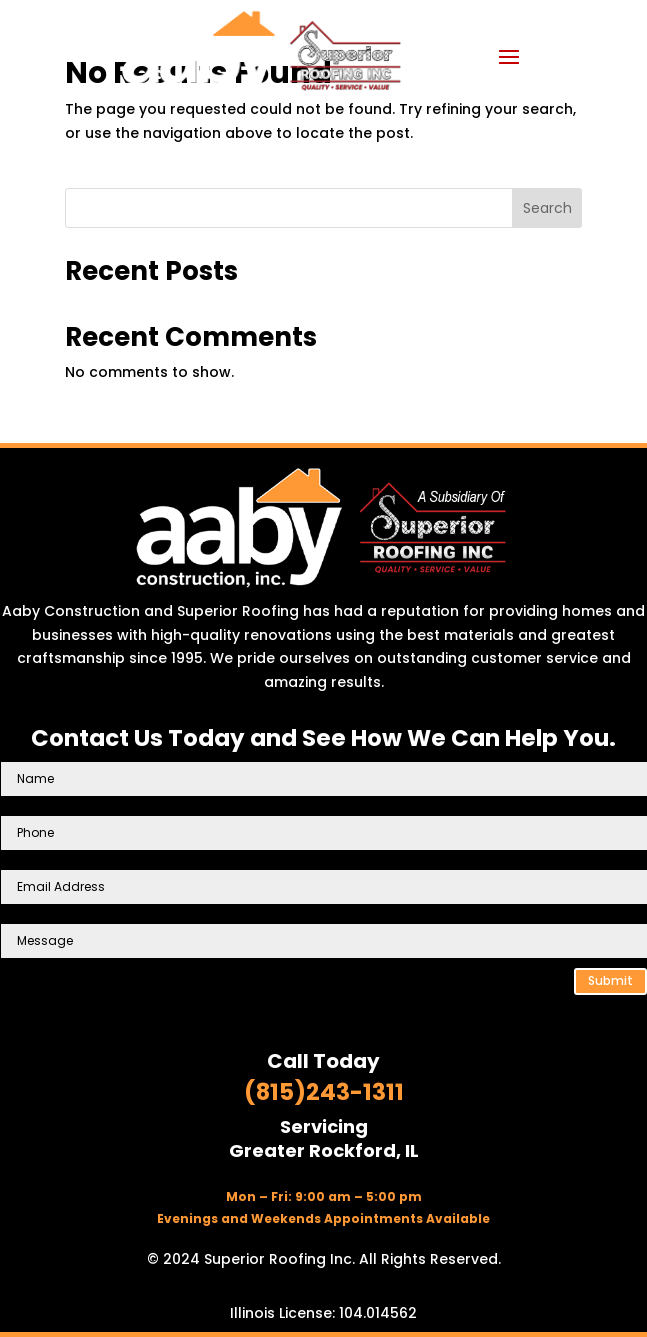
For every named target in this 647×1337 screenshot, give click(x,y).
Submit (610, 980)
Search (547, 208)
